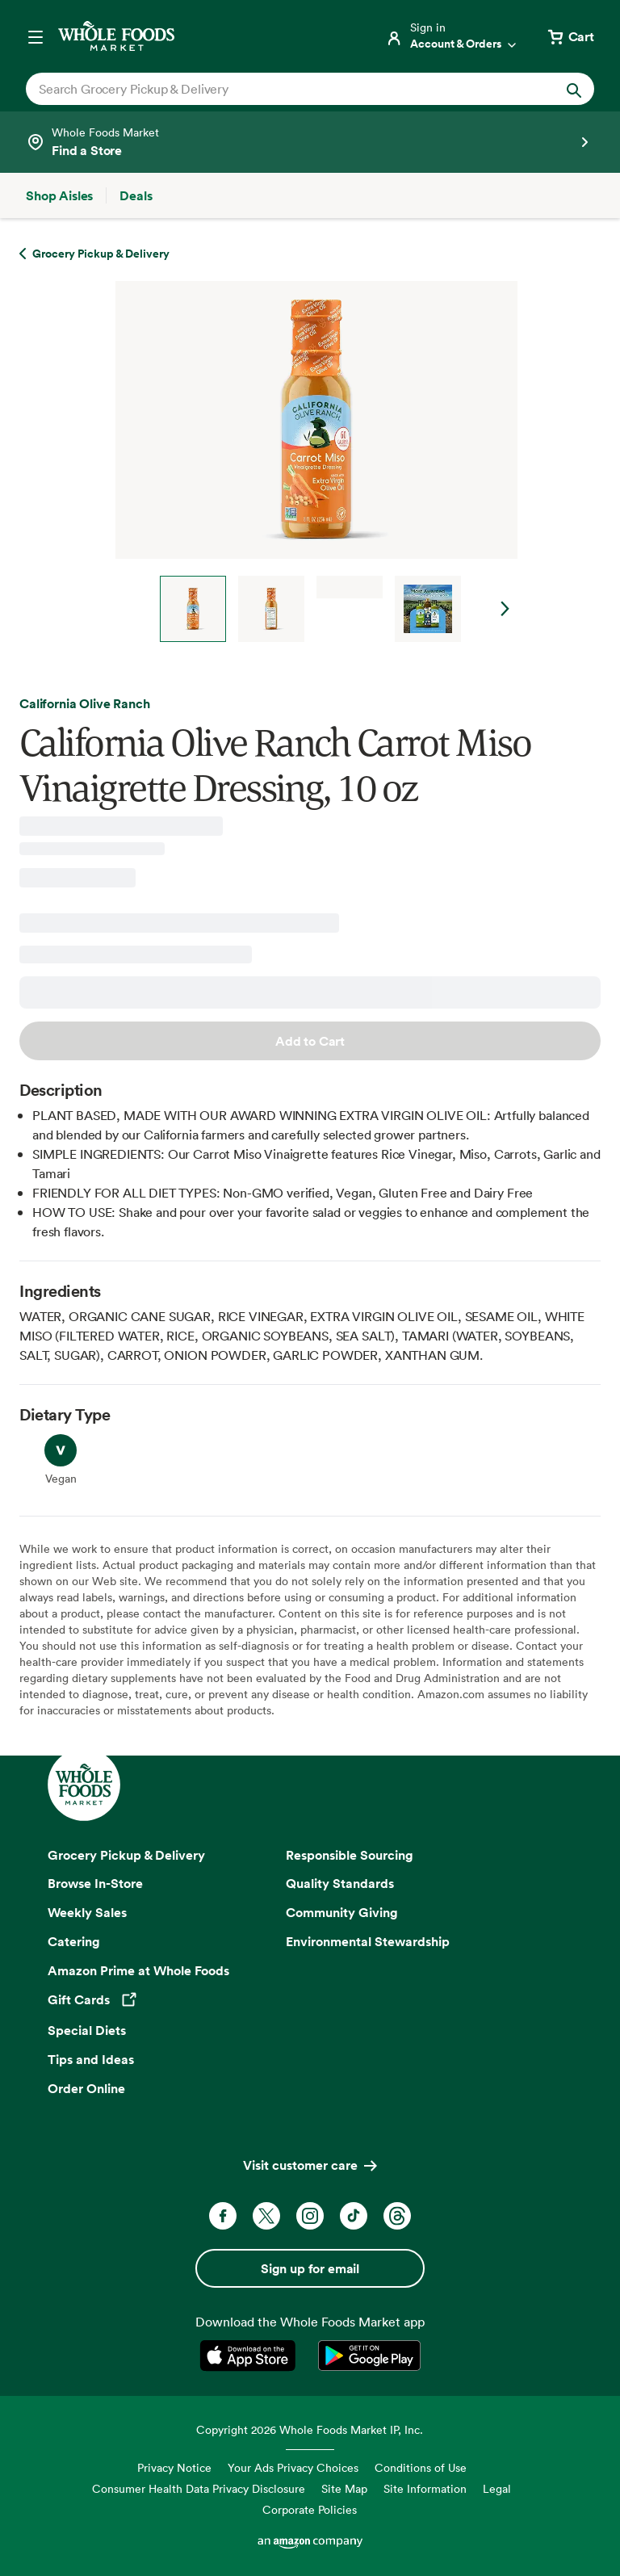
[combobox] (283, 89)
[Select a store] (310, 142)
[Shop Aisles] (59, 195)
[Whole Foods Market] (116, 36)
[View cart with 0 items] (570, 36)
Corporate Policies (309, 2509)
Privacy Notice (174, 2467)
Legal (497, 2488)
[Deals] (135, 195)
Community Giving (342, 1912)
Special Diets (87, 2030)
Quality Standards (340, 1883)
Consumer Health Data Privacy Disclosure (198, 2488)
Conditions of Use (421, 2467)
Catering (74, 1941)
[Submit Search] (574, 89)
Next (505, 609)
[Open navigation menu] (35, 36)
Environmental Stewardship (368, 1941)
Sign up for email (310, 2268)
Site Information (425, 2488)
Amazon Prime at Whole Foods (138, 1970)
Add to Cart (310, 1041)
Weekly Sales (87, 1912)
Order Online (86, 2088)
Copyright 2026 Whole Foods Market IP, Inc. (309, 2429)
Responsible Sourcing (349, 1855)
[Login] (452, 36)
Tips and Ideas (91, 2059)
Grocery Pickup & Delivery (126, 1855)
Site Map (344, 2488)
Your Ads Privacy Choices (293, 2467)
